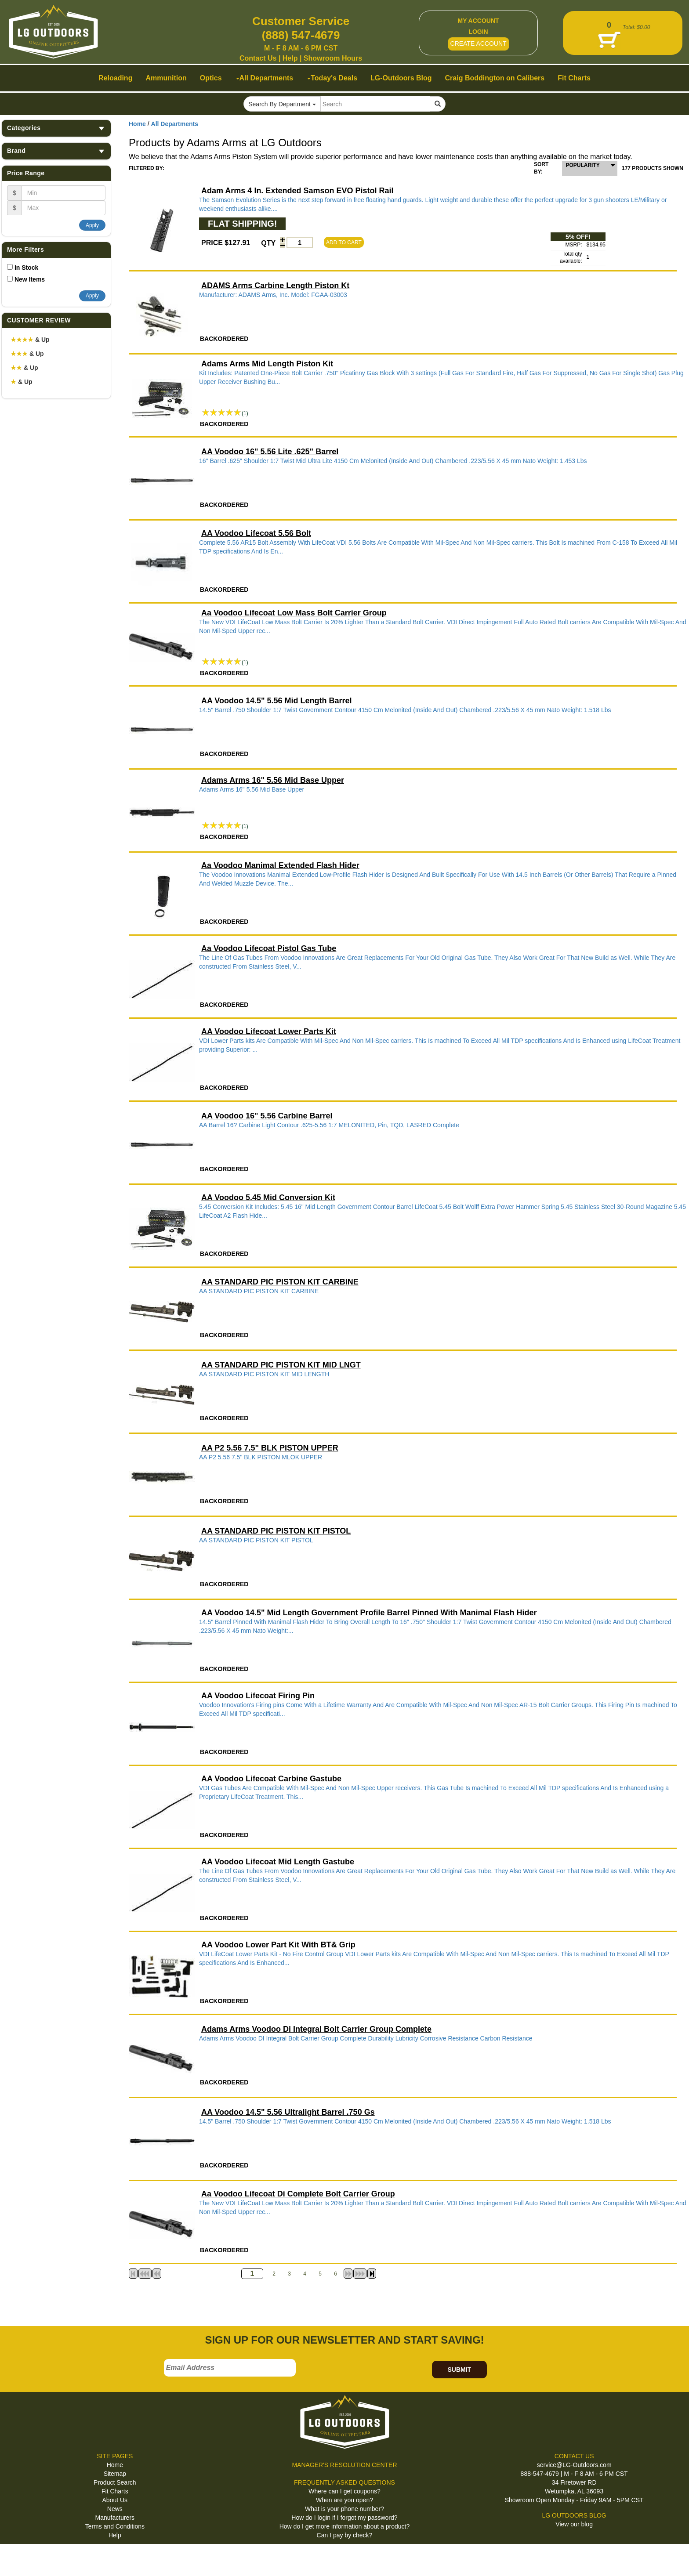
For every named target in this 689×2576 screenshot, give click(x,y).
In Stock (26, 267)
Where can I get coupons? (344, 2491)
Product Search (115, 2482)
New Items (30, 279)
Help (290, 58)
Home (137, 123)
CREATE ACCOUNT (478, 43)
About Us (115, 2500)
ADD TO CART (344, 242)
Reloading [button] (115, 78)
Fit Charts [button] (574, 78)
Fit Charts (115, 2491)
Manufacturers (114, 2517)
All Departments (174, 123)
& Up (30, 339)
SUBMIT (459, 2369)
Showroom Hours (333, 58)
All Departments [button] (265, 78)
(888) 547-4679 (301, 35)
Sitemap (115, 2473)
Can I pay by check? (345, 2535)
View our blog (574, 2524)
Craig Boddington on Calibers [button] (495, 78)
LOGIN (478, 31)
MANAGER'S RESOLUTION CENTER (344, 2464)
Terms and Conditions (115, 2526)
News (115, 2508)
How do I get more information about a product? (344, 2526)
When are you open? (344, 2500)
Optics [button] (211, 78)
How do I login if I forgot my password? (344, 2517)
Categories (56, 128)
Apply (92, 225)
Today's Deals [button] (332, 78)
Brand (56, 151)
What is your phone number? (344, 2508)
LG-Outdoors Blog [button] (401, 78)
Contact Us (257, 58)
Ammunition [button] (165, 78)
